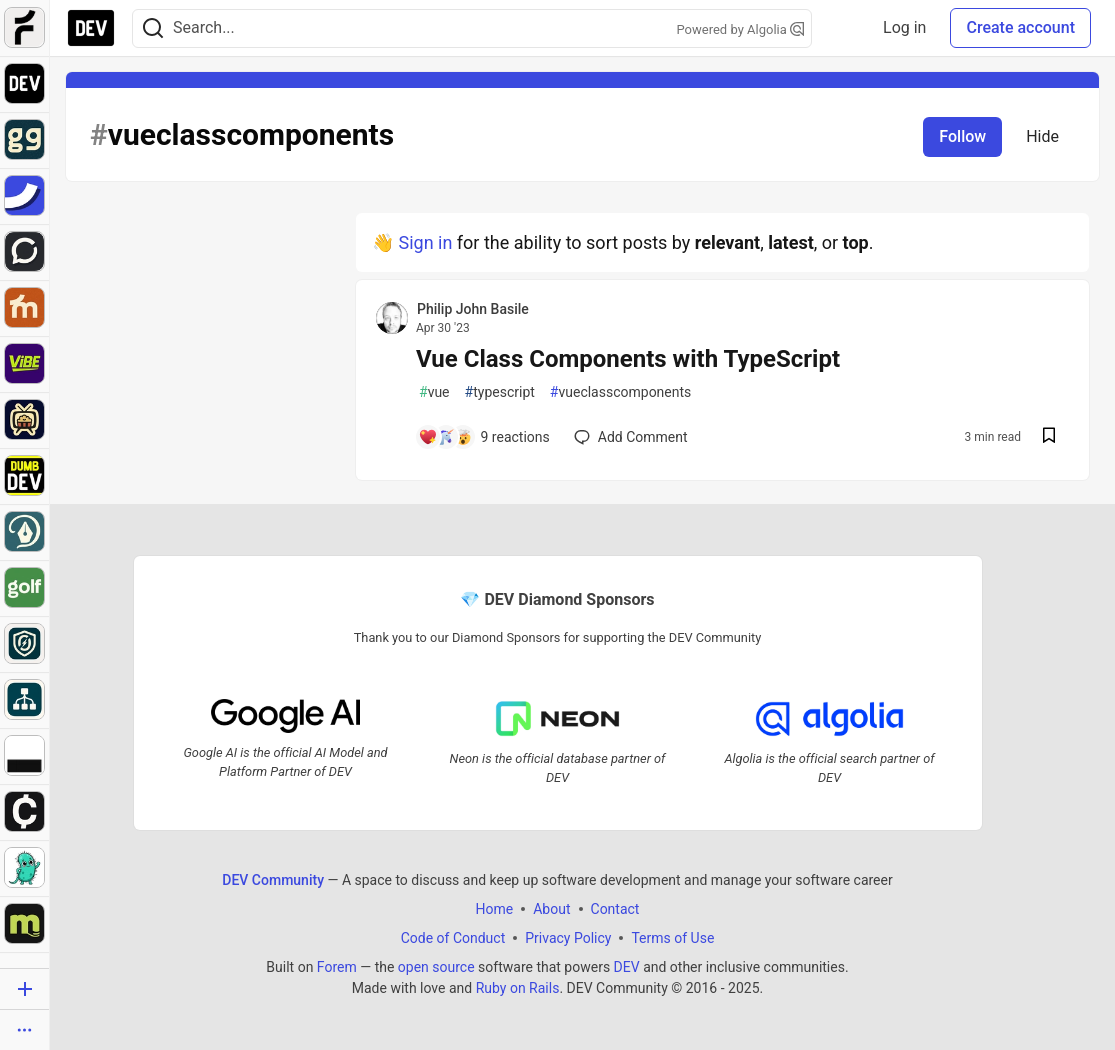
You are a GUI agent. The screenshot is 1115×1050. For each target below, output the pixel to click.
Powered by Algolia (740, 29)
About (551, 908)
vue (434, 392)
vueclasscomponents (620, 392)
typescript (500, 392)
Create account (1020, 27)
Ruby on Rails (518, 987)
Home (495, 908)
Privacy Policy (568, 937)
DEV (627, 966)
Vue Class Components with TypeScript (628, 359)
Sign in (425, 242)
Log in (904, 27)
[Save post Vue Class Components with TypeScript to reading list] (1049, 437)
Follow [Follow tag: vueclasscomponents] (962, 136)
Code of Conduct (453, 937)
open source (436, 966)
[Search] (153, 28)
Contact (615, 908)
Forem (337, 966)
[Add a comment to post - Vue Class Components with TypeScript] (484, 437)
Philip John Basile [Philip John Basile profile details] (473, 309)
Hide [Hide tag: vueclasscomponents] (1042, 136)
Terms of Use (672, 937)
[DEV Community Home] (91, 28)
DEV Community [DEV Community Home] (273, 879)
